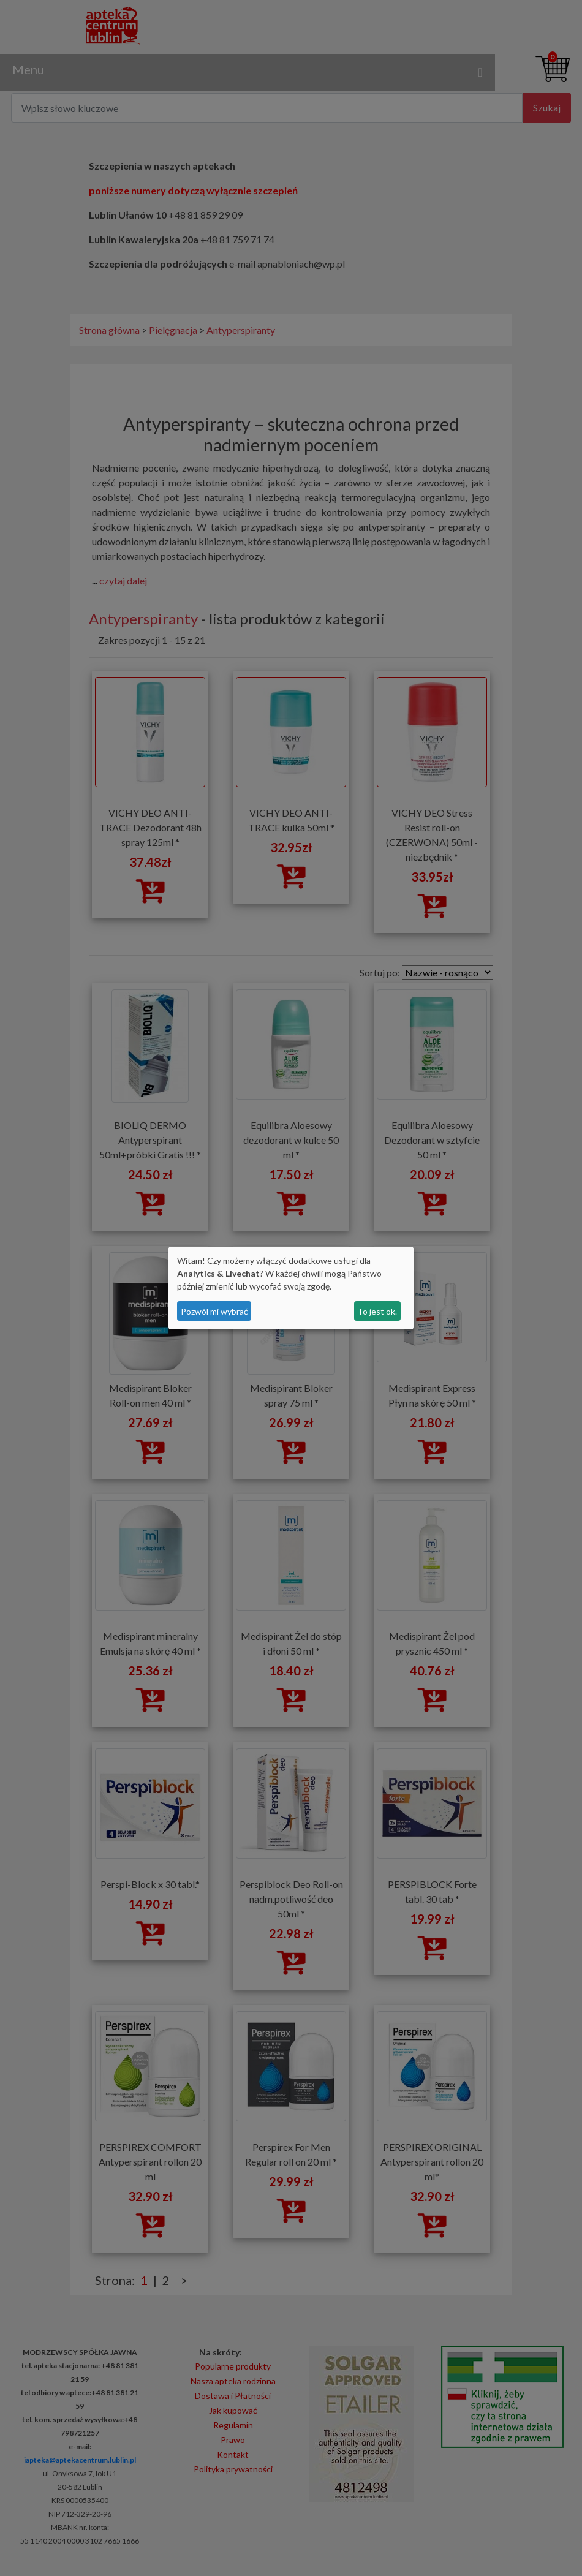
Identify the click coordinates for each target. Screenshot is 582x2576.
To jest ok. (377, 1311)
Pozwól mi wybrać (214, 1311)
